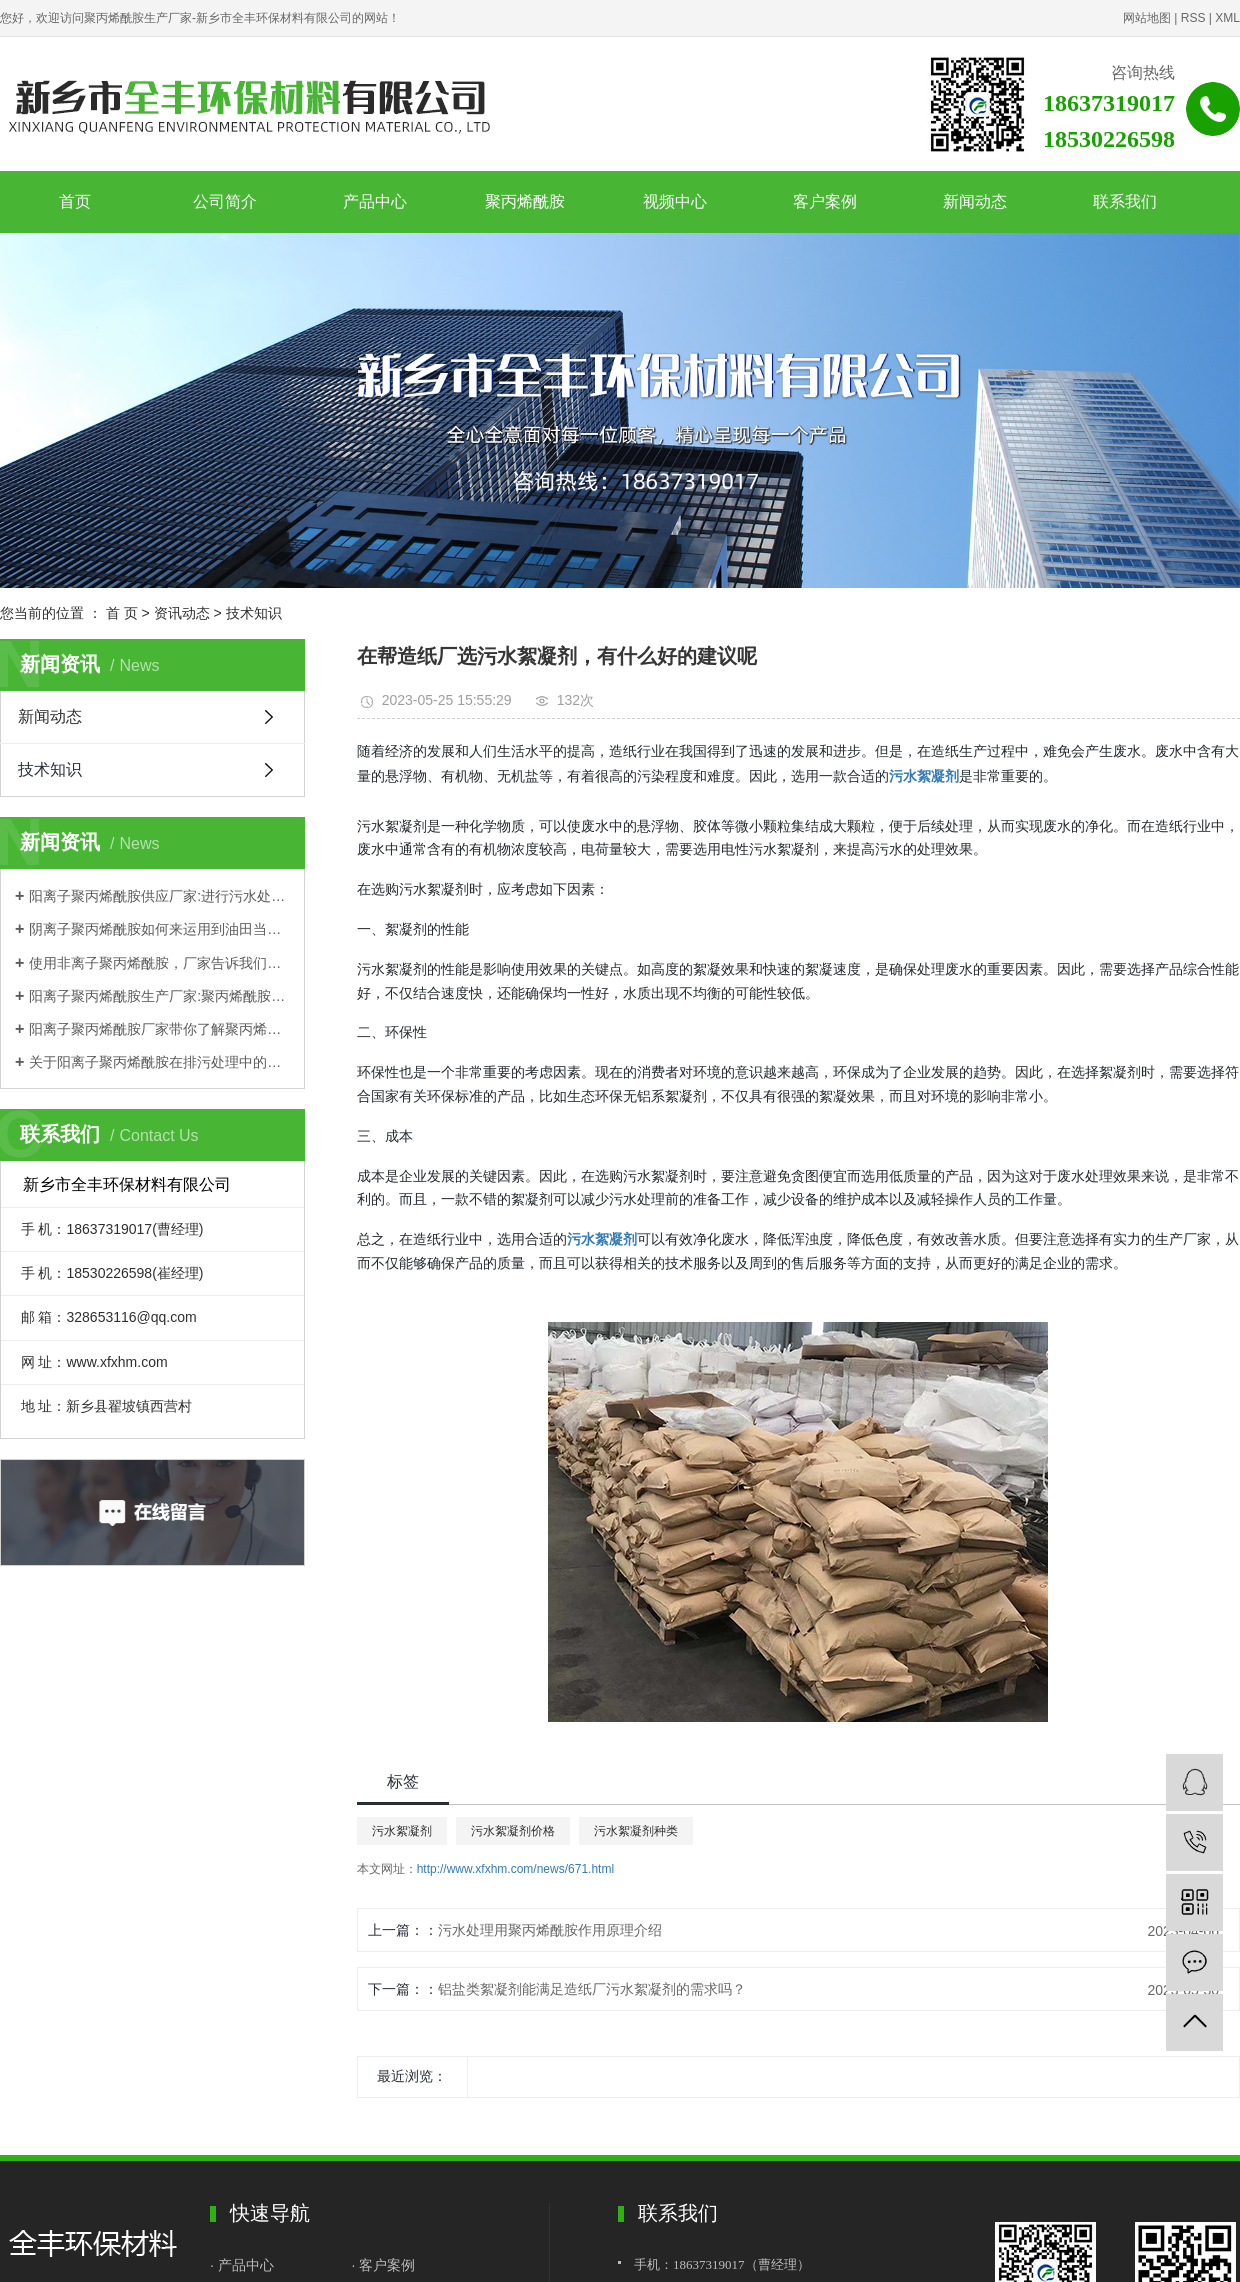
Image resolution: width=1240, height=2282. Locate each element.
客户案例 (825, 201)
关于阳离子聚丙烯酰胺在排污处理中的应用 (159, 1062)
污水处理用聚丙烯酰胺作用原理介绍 (550, 1930)
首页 (75, 201)
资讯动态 (182, 613)
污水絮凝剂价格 (513, 1831)
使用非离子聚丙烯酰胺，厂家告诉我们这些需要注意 (159, 963)
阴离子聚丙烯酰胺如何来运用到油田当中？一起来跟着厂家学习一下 (159, 929)
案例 (401, 2265)
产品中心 (375, 201)
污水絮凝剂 (402, 1831)
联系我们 (1125, 201)
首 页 (122, 613)
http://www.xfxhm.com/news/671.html (515, 1869)
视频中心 (675, 201)
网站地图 (1147, 18)
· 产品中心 (244, 2265)
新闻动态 (975, 201)
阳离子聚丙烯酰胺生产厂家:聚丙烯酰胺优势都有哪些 (159, 996)
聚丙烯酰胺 (525, 201)
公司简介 (225, 201)
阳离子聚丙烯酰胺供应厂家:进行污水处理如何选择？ (159, 896)
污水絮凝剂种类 (636, 1831)
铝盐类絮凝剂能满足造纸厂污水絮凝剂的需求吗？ (592, 1989)
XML (1227, 18)
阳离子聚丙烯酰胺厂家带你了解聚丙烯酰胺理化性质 (159, 1029)
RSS (1193, 18)
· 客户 (370, 2265)
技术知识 (254, 613)
